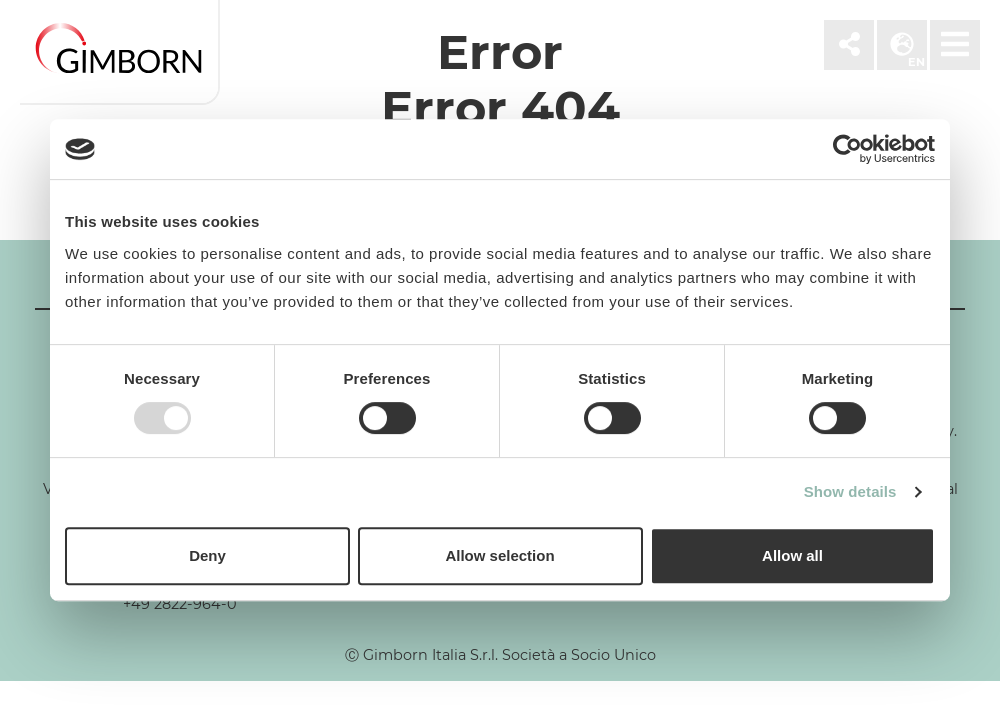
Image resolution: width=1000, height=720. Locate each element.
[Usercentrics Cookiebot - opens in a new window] (847, 149)
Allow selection (499, 555)
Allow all (792, 555)
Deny (207, 555)
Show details (850, 491)
